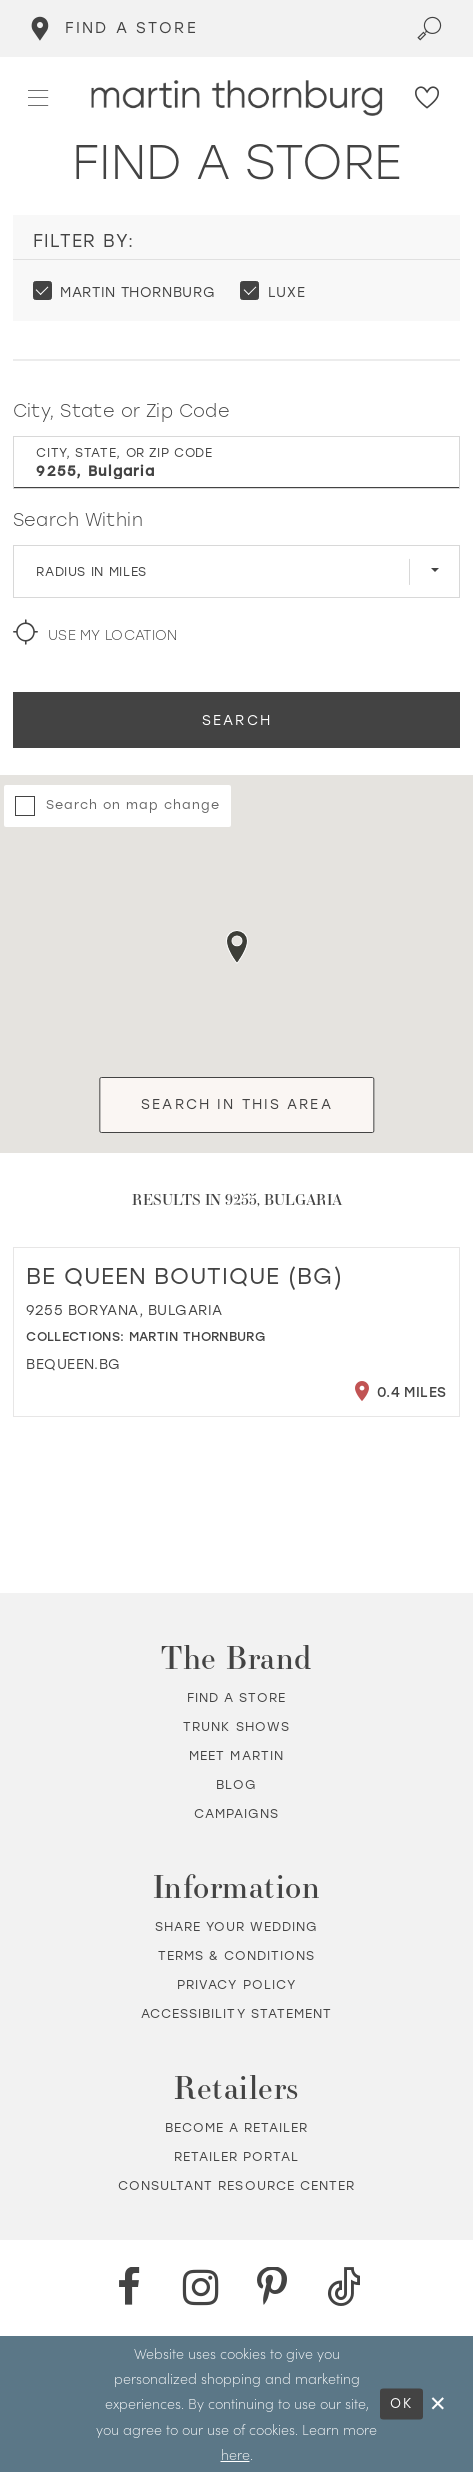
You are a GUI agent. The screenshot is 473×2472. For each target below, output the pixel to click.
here (235, 2454)
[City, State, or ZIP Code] (237, 462)
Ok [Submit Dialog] (401, 2404)
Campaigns (236, 1813)
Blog (236, 1784)
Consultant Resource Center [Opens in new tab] (236, 2185)
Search (237, 720)
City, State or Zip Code (122, 410)
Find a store (237, 1697)
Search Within (78, 519)
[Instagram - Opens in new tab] (201, 2288)
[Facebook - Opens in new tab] (129, 2288)
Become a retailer (237, 2127)
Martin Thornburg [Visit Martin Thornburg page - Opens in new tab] (197, 1336)
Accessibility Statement (236, 2013)
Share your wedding (237, 1926)
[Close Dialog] (439, 2403)
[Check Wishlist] (428, 98)
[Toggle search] (430, 28)
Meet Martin (236, 1755)
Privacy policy (236, 1984)
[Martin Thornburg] (236, 98)
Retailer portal (237, 2156)
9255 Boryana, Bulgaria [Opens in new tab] (124, 1310)
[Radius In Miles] (237, 571)
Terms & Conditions (237, 1955)
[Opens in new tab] (73, 1364)
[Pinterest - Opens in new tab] (273, 2288)
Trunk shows (236, 1726)
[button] (39, 98)
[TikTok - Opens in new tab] (344, 2288)
